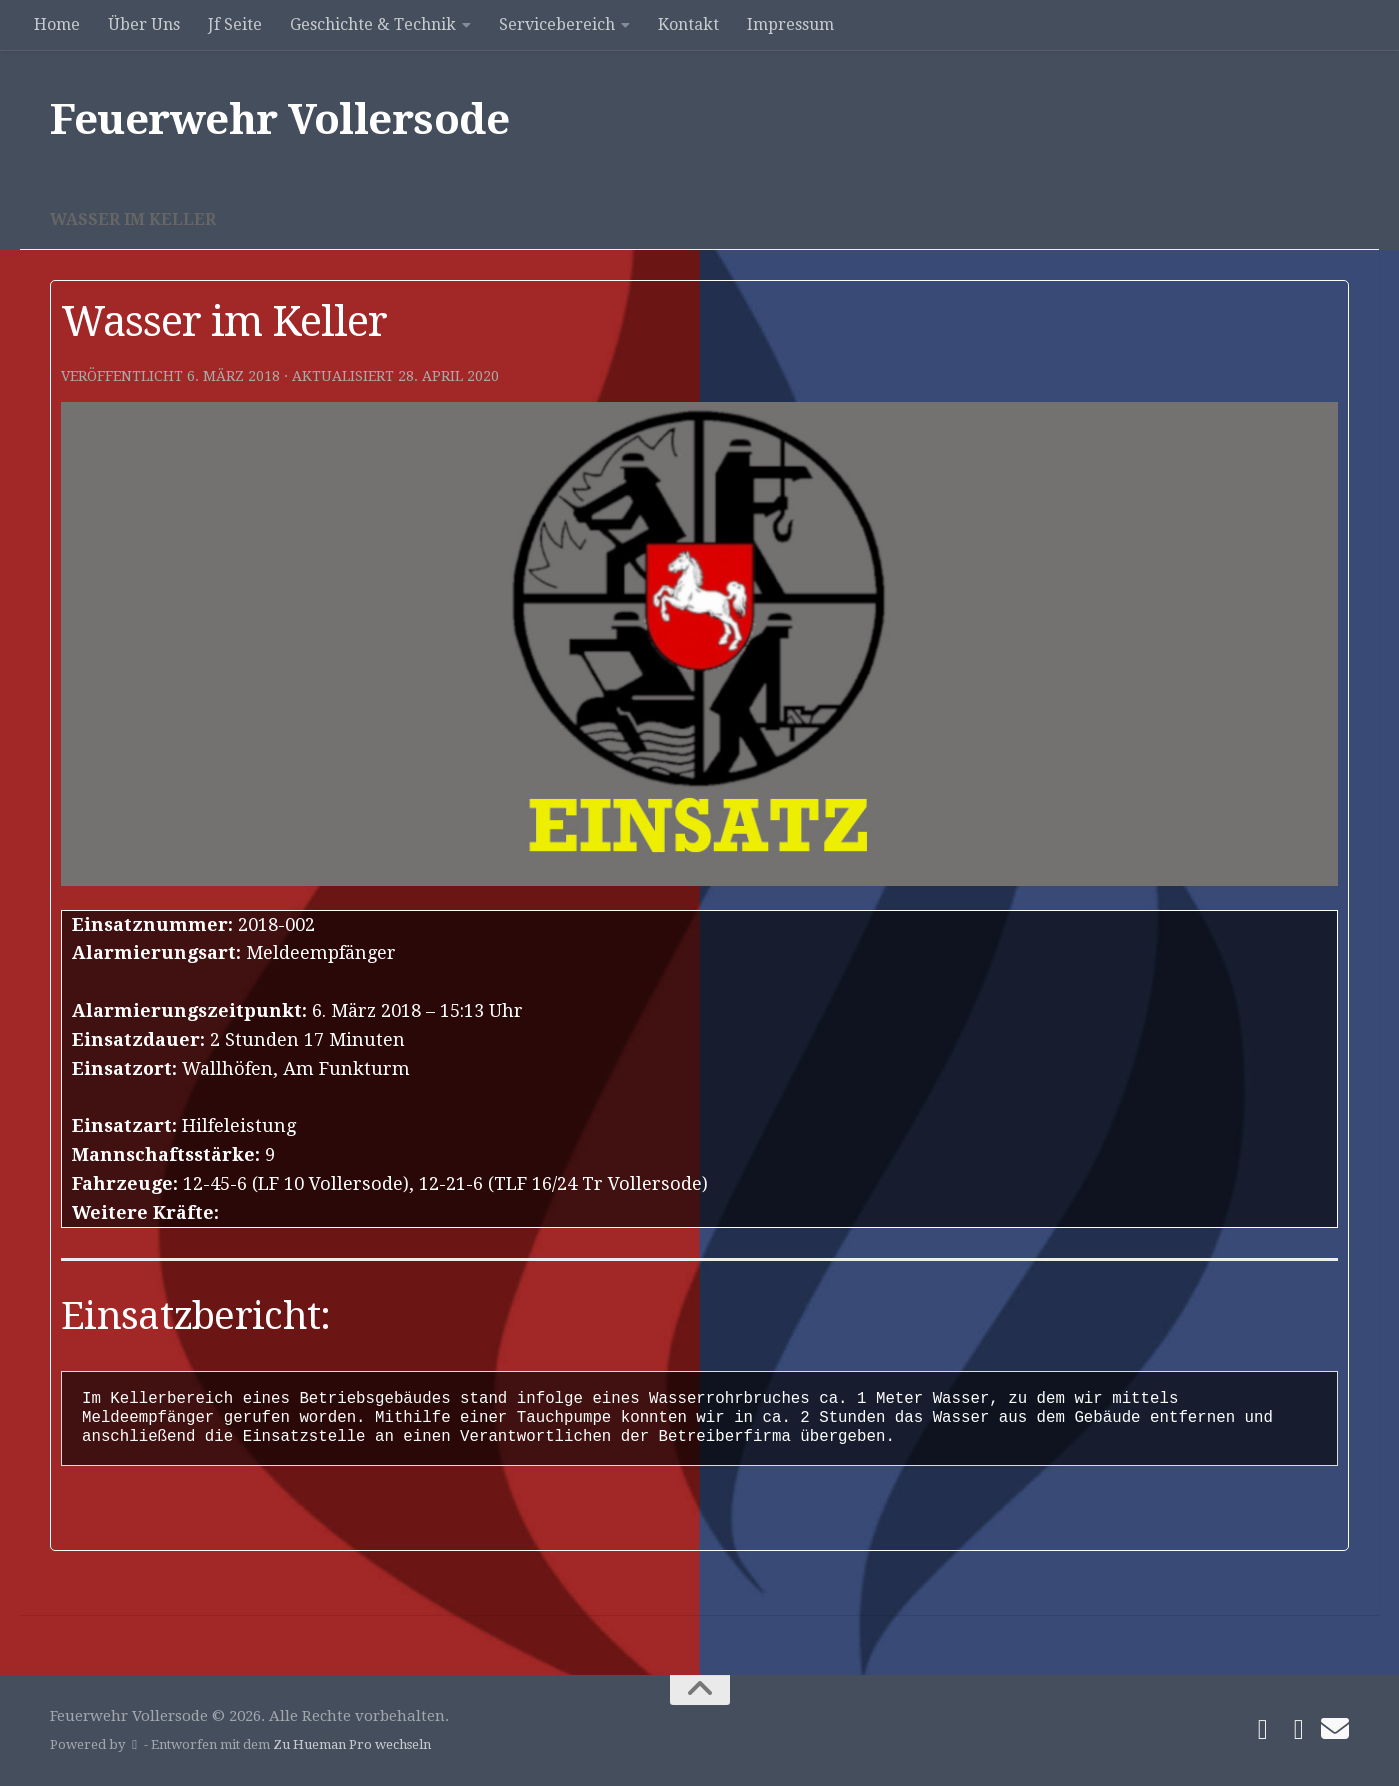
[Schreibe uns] (1335, 1729)
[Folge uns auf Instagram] (1299, 1730)
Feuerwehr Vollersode (279, 119)
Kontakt (688, 24)
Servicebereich (557, 24)
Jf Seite (235, 24)
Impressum (790, 24)
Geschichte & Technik (373, 24)
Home (57, 24)
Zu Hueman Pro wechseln (352, 1744)
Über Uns (144, 24)
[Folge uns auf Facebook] (1263, 1730)
